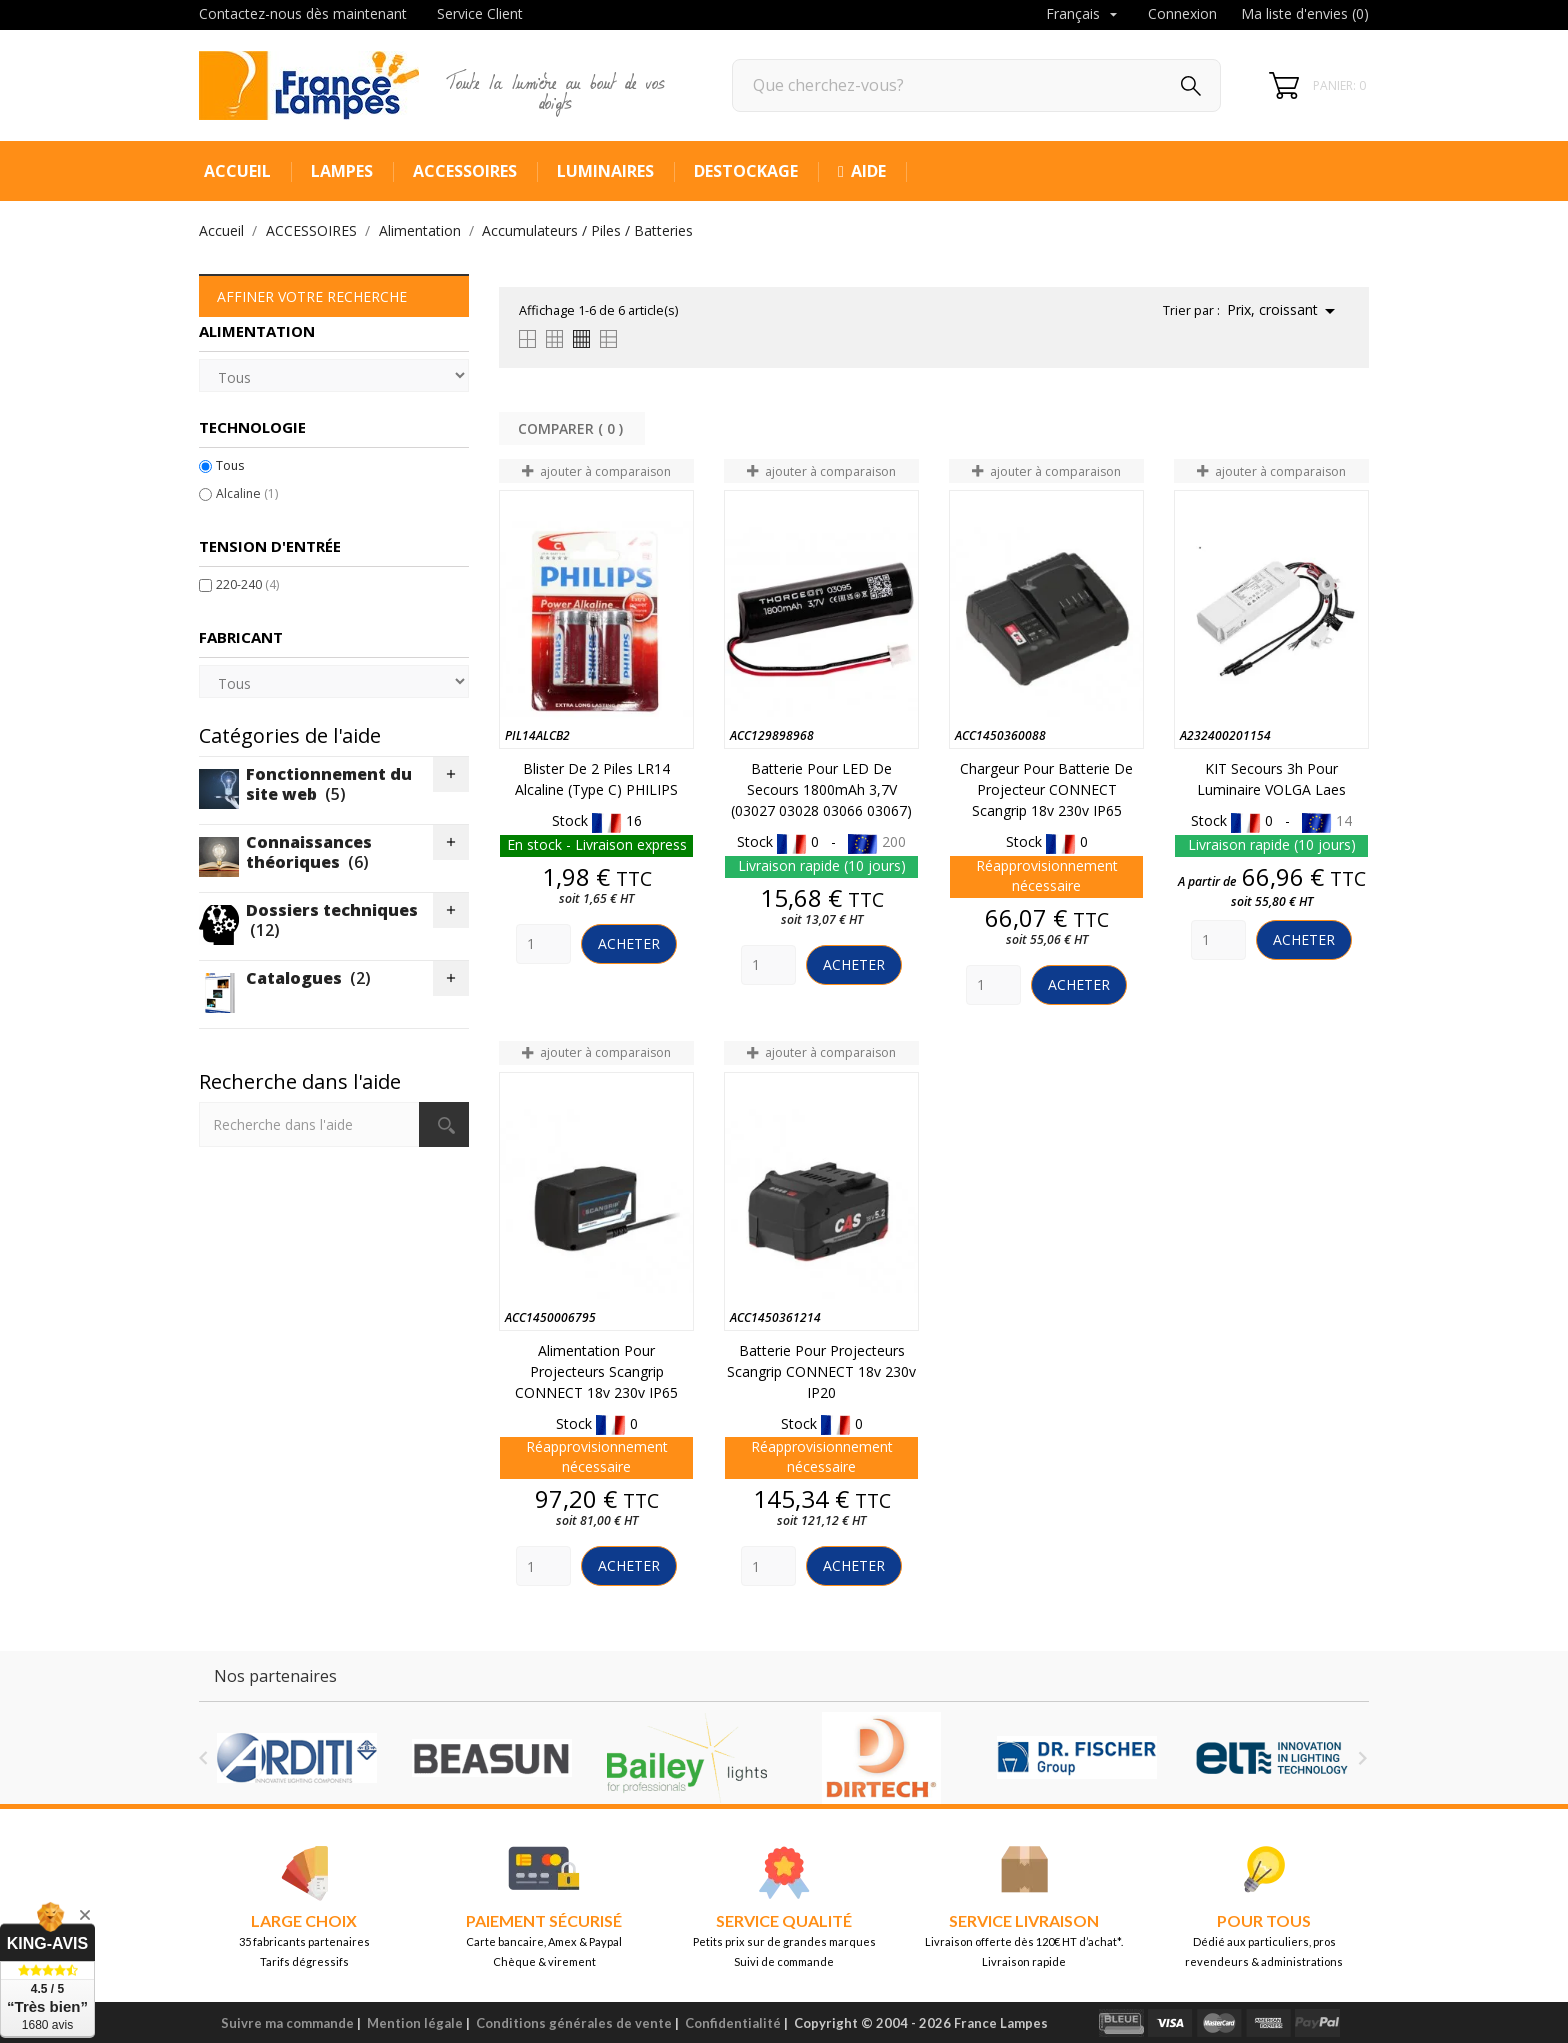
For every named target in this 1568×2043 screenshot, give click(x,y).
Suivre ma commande (287, 2023)
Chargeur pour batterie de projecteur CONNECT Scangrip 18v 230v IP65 (1046, 789)
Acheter (629, 943)
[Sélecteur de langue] (1084, 15)
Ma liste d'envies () (1305, 13)
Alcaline (247, 493)
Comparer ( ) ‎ (572, 428)
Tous (230, 465)
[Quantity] (543, 944)
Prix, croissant (1284, 311)
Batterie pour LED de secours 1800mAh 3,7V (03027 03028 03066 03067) (821, 789)
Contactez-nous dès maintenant (303, 13)
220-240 (247, 584)
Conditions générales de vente (574, 2023)
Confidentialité (733, 2023)
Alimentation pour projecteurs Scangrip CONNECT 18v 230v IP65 (596, 1371)
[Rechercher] (976, 85)
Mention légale (415, 2023)
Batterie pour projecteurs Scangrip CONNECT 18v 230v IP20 (821, 1371)
